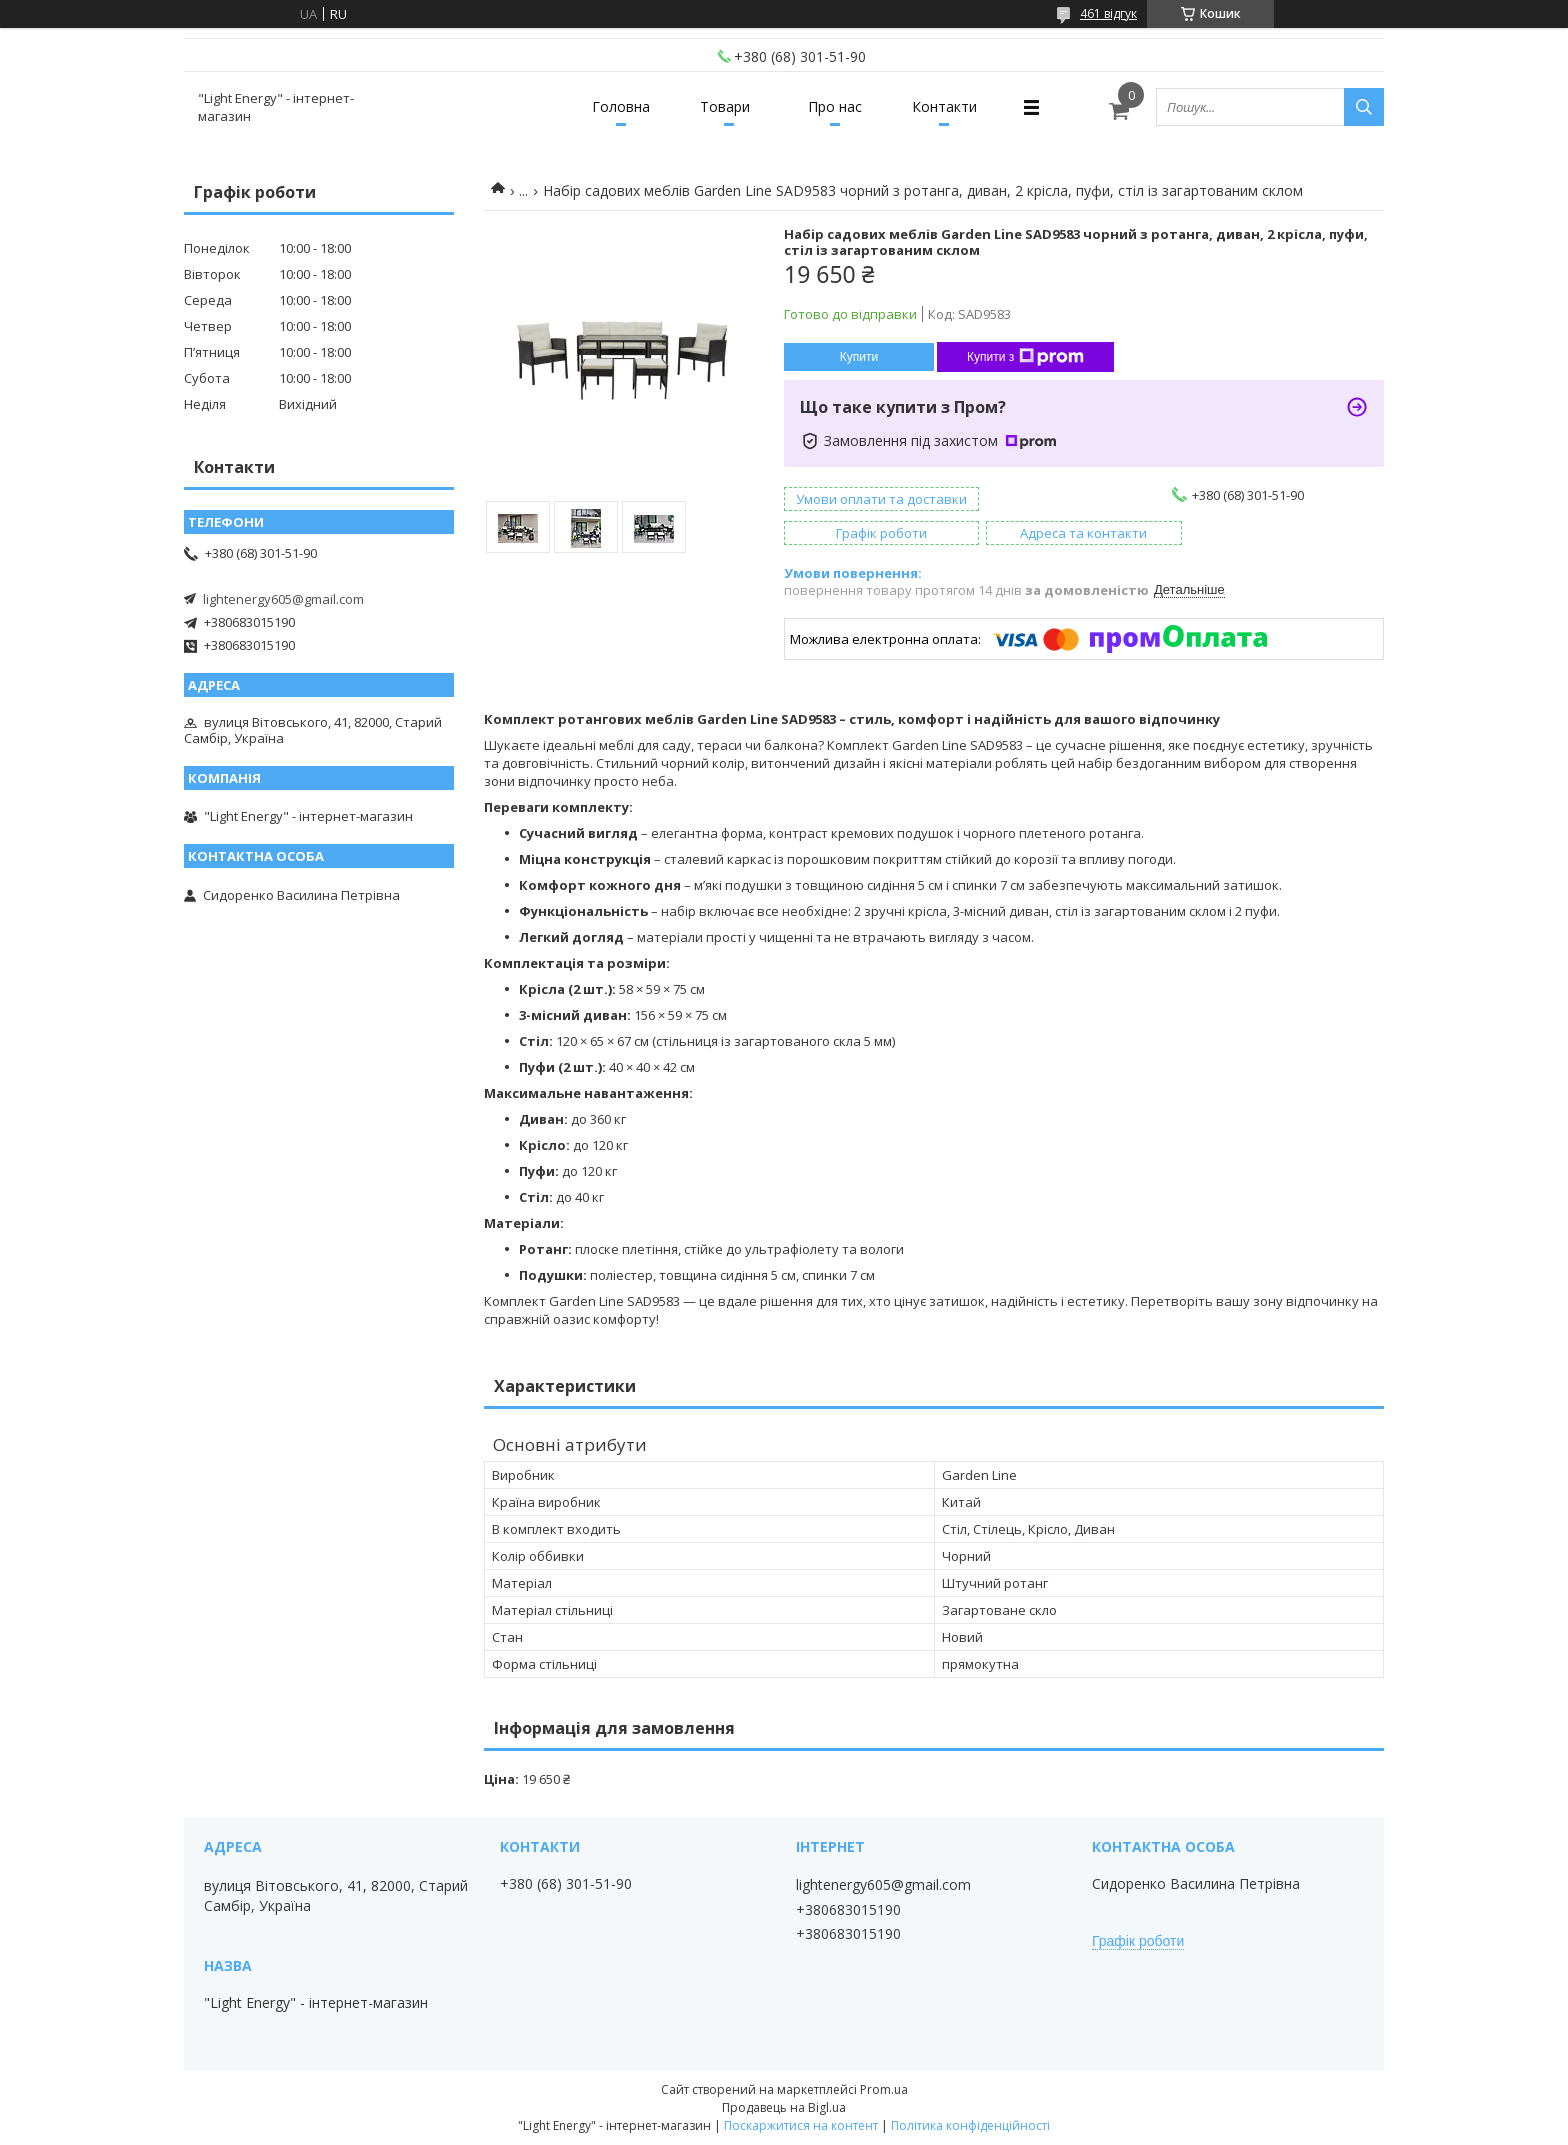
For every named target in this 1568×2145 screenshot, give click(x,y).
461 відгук (1108, 13)
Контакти (944, 106)
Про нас (835, 106)
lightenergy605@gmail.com (283, 599)
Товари (725, 106)
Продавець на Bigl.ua (784, 2107)
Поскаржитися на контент (801, 2125)
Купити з (1025, 357)
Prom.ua (884, 2089)
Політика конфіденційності (970, 2125)
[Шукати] (1364, 107)
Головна (621, 106)
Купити (859, 357)
